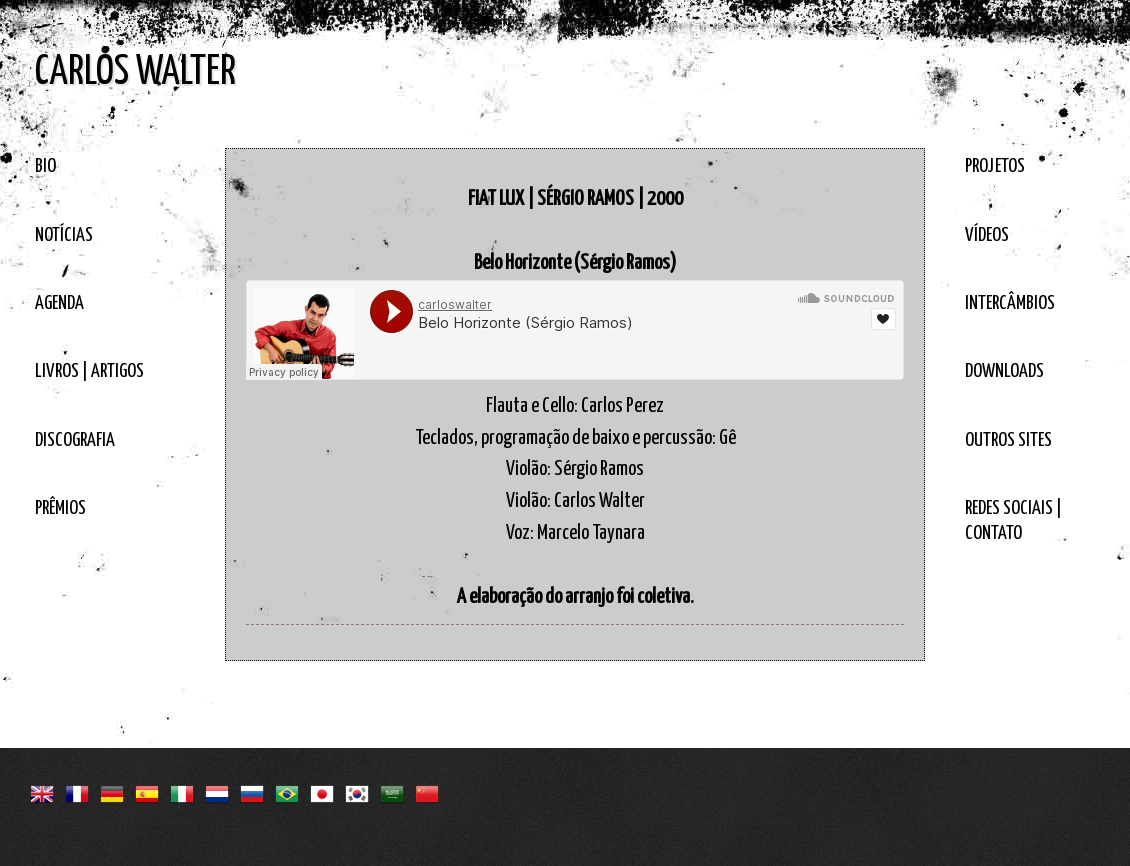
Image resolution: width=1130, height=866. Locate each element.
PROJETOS (995, 166)
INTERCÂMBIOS (1010, 303)
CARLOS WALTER (135, 72)
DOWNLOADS (1004, 371)
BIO (45, 166)
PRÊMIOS (60, 508)
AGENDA (59, 303)
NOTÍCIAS (64, 235)
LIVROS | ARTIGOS (89, 371)
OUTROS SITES (1008, 440)
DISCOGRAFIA (75, 440)
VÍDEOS (987, 235)
